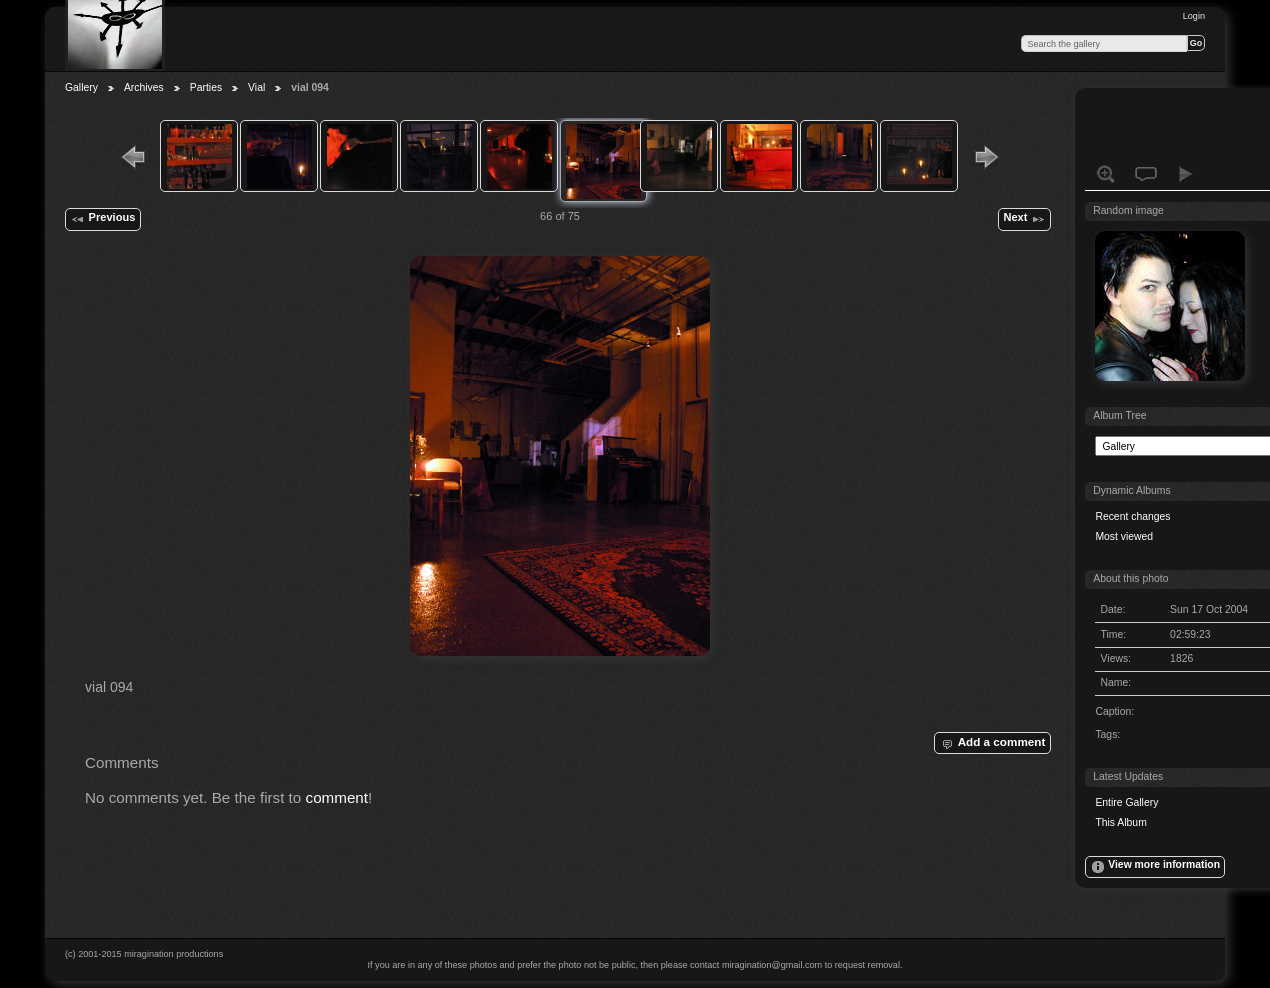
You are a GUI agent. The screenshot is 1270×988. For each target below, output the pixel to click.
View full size (1106, 174)
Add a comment (992, 743)
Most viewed (1124, 536)
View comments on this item (1146, 174)
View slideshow (1186, 174)
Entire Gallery (1126, 802)
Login (1194, 16)
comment (337, 797)
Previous (102, 219)
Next (1024, 219)
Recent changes (1132, 516)
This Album (1120, 822)
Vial (256, 87)
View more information (1155, 867)
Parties (206, 87)
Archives (144, 87)
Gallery (81, 87)
